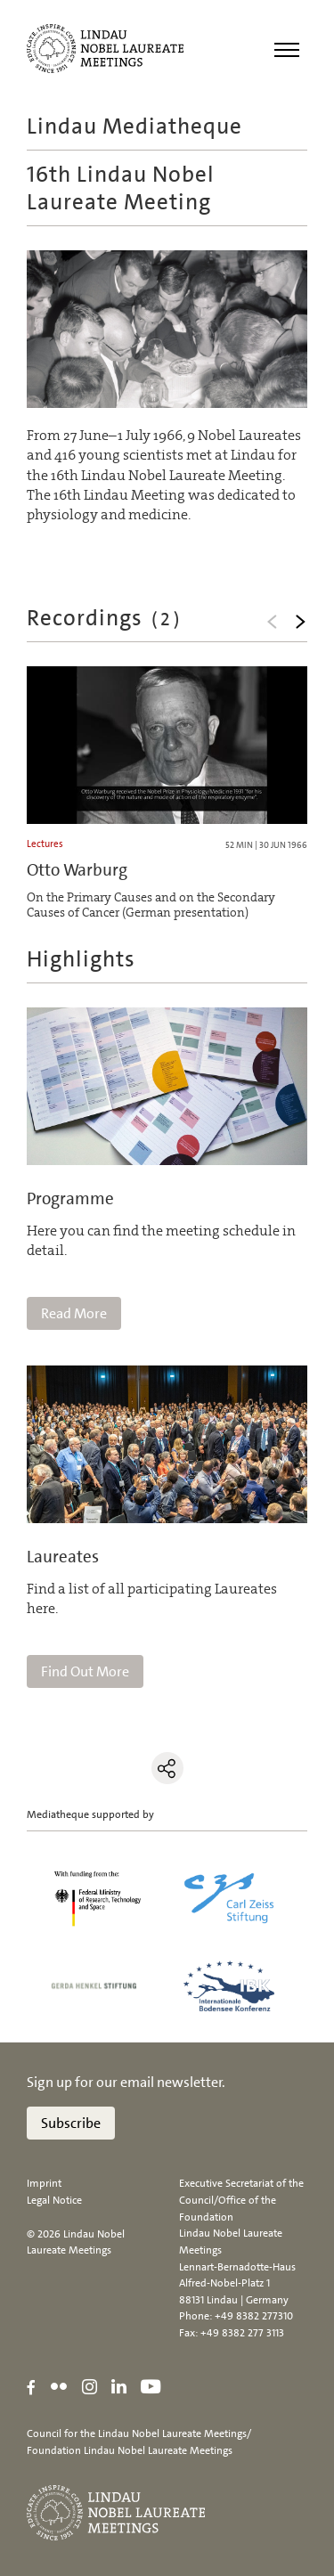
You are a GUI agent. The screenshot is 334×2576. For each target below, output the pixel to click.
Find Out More (85, 1671)
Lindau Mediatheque (134, 126)
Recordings (105, 617)
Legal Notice (54, 2200)
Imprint (44, 2183)
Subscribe (71, 2123)
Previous (272, 622)
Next (300, 622)
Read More (74, 1313)
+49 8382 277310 (254, 2316)
